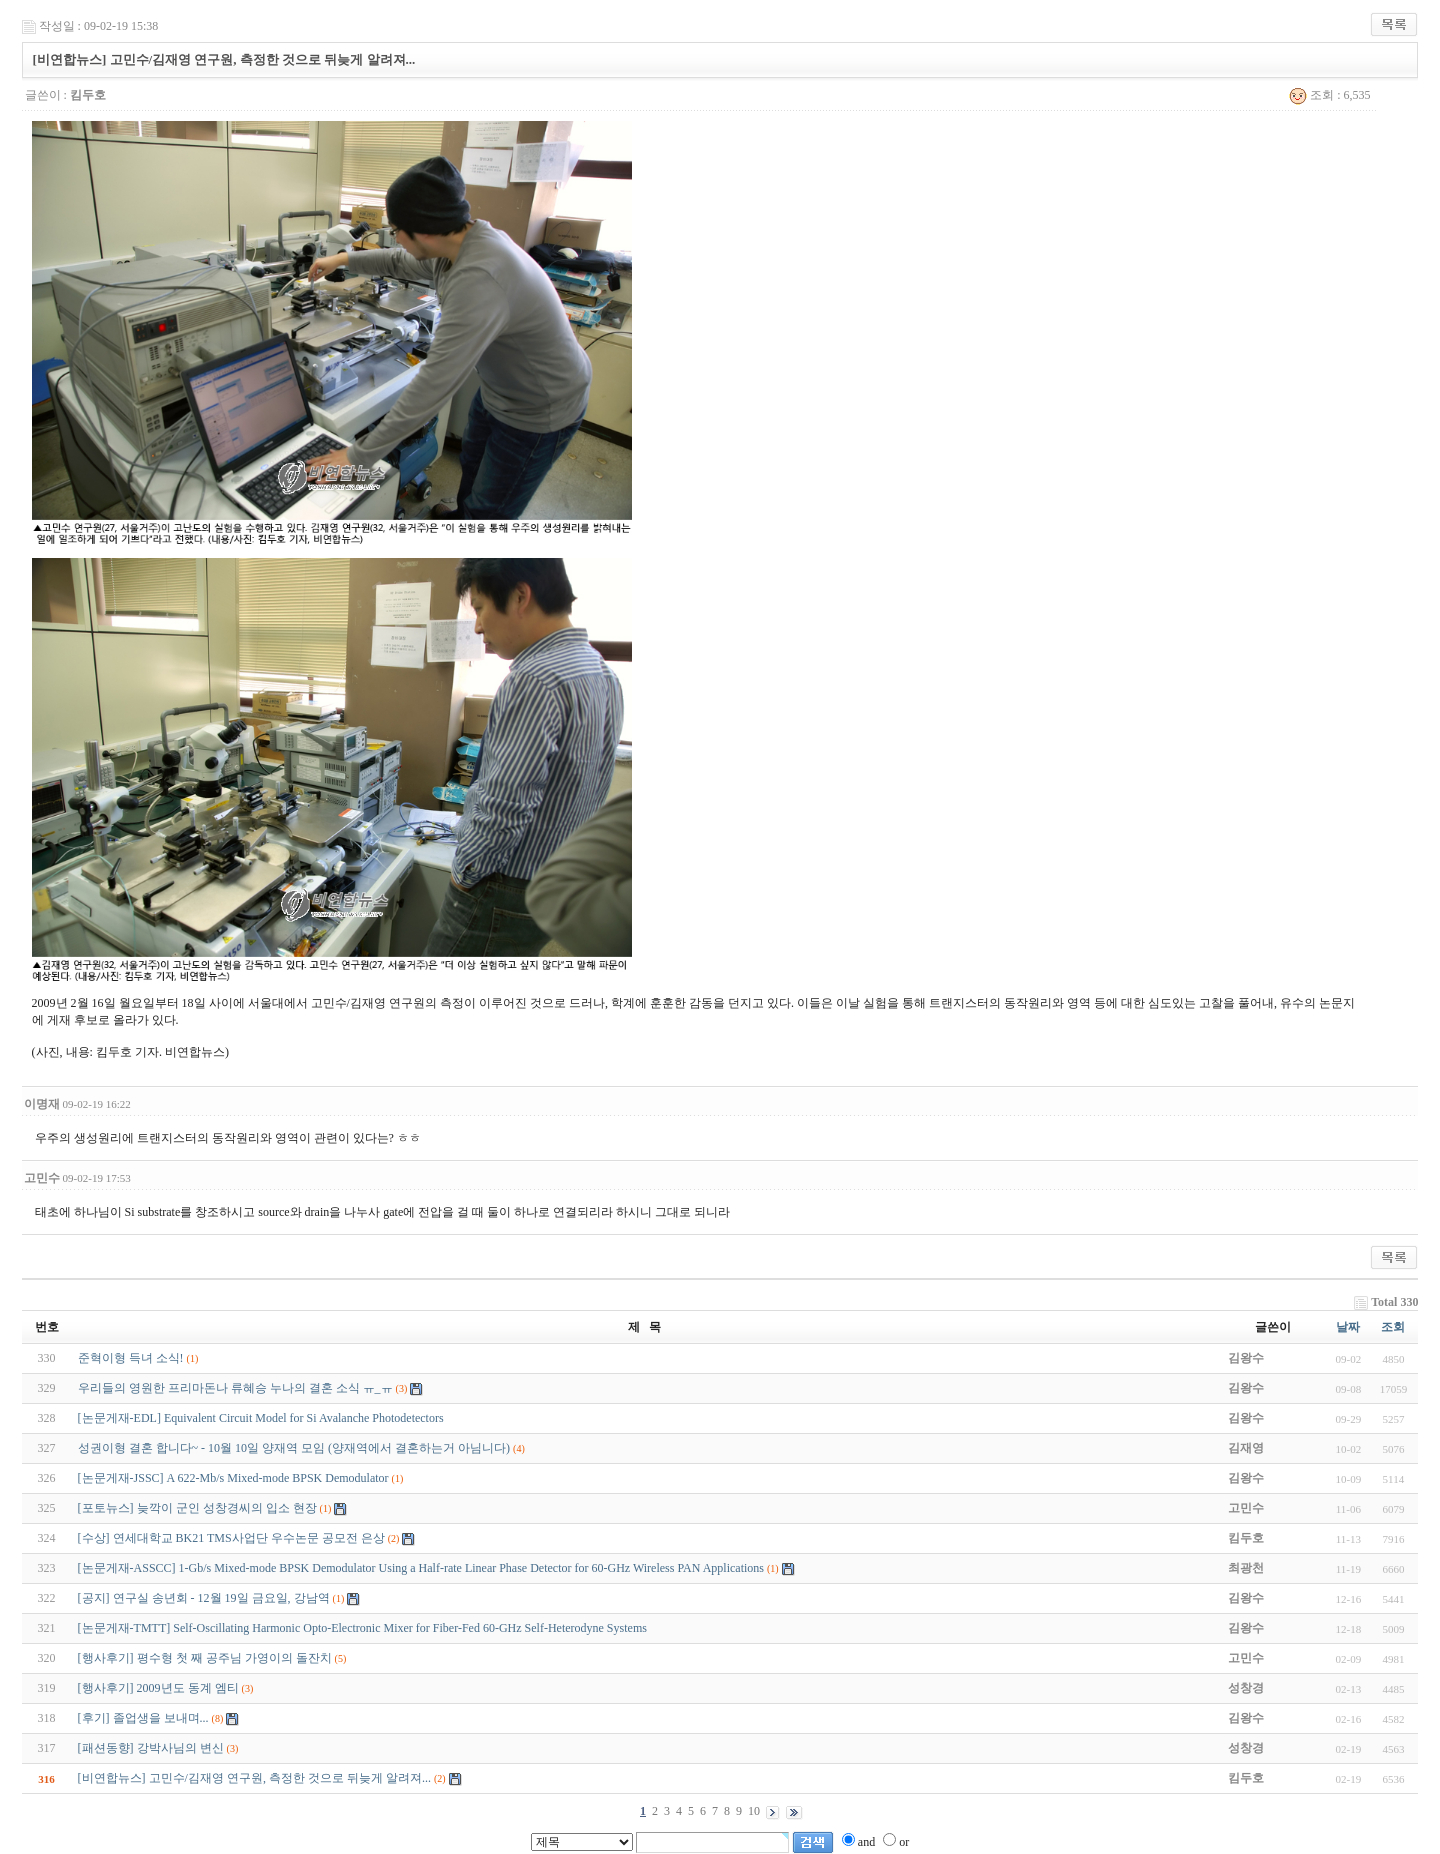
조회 (1393, 1327)
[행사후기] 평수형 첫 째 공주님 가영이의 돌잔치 (205, 1658)
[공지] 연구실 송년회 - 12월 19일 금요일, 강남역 (204, 1598)
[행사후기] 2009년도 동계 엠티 (158, 1688)
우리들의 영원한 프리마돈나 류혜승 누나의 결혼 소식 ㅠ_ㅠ (235, 1388)
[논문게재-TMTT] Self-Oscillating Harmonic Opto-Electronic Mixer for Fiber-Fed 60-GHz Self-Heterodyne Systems (362, 1628)
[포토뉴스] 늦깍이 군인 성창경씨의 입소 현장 (197, 1508)
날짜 (1348, 1327)
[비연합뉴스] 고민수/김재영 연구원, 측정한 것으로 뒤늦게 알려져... (254, 1778)
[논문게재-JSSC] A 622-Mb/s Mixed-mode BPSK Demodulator (233, 1478)
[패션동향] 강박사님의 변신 (151, 1748)
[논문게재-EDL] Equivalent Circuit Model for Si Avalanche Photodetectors (261, 1418)
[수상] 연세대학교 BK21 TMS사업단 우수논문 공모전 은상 (231, 1538)
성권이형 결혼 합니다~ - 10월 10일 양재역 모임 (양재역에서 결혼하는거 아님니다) (294, 1448)
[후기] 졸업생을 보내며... (143, 1718)
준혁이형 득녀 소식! (131, 1358)
